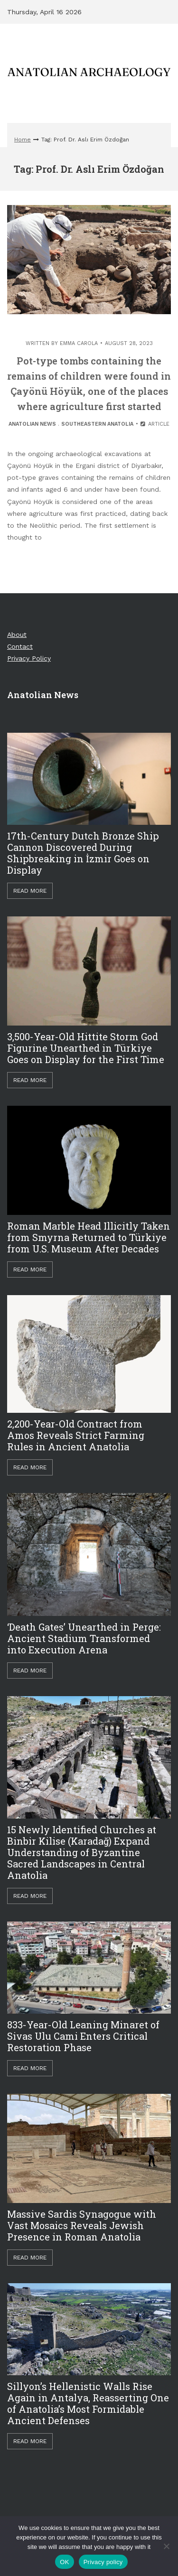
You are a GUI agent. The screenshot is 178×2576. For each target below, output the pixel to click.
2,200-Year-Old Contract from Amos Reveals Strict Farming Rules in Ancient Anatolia (75, 1435)
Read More (30, 890)
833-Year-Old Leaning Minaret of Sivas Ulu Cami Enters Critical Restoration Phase (83, 2036)
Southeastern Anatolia (97, 424)
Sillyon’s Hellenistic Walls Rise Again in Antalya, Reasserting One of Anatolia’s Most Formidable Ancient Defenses (88, 2403)
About (17, 634)
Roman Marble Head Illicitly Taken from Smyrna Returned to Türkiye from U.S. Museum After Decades (88, 1237)
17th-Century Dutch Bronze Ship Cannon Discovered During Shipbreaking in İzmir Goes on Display (83, 853)
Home (22, 139)
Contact (20, 646)
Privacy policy (103, 2562)
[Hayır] (166, 2546)
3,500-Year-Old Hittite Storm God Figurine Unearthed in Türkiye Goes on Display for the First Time (85, 1048)
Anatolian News (32, 424)
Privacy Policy (29, 658)
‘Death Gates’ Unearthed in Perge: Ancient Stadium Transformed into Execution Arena (84, 1638)
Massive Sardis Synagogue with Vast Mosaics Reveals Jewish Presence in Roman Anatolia (81, 2225)
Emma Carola (79, 343)
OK (64, 2562)
